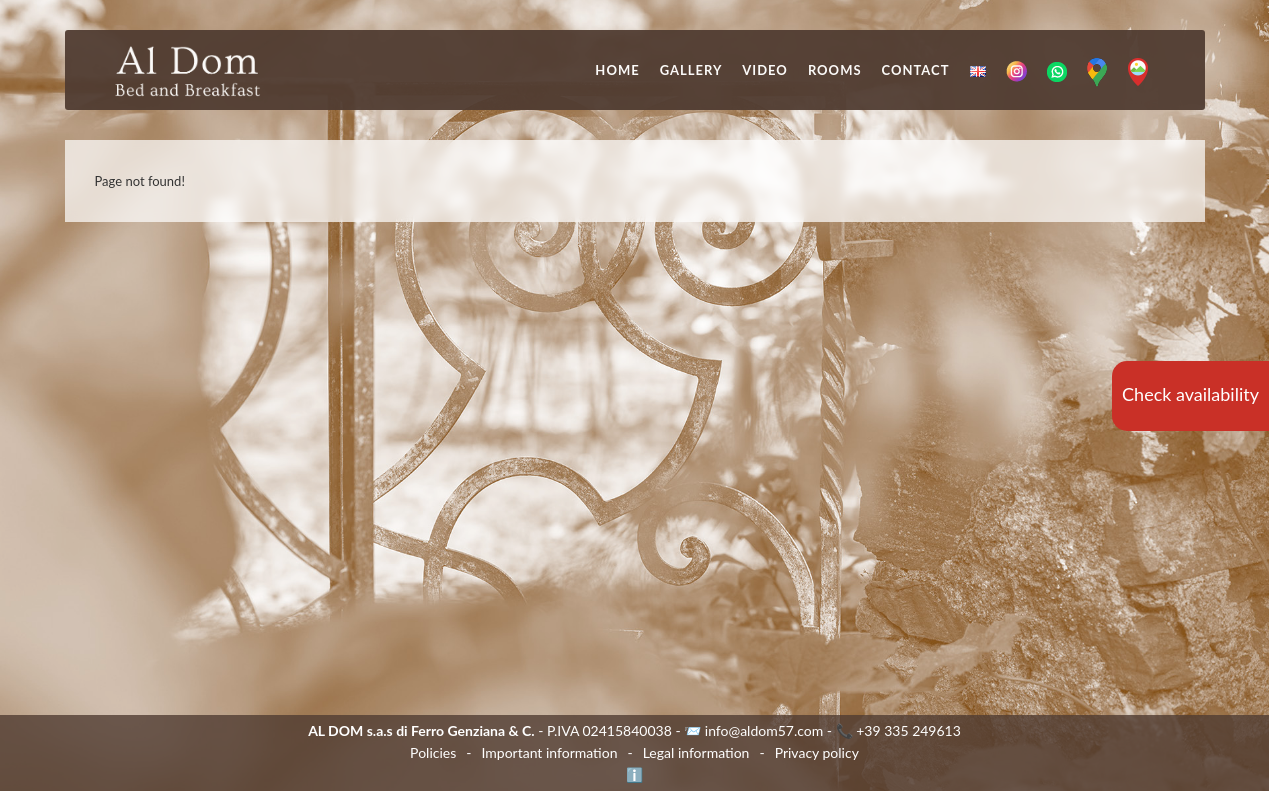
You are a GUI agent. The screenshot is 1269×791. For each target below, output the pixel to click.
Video (765, 70)
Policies (433, 752)
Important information (549, 752)
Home (617, 70)
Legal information (696, 752)
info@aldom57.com (764, 730)
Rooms (835, 70)
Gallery (691, 70)
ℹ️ (634, 774)
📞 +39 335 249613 (898, 730)
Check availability (1190, 394)
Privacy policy (817, 752)
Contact (916, 70)
